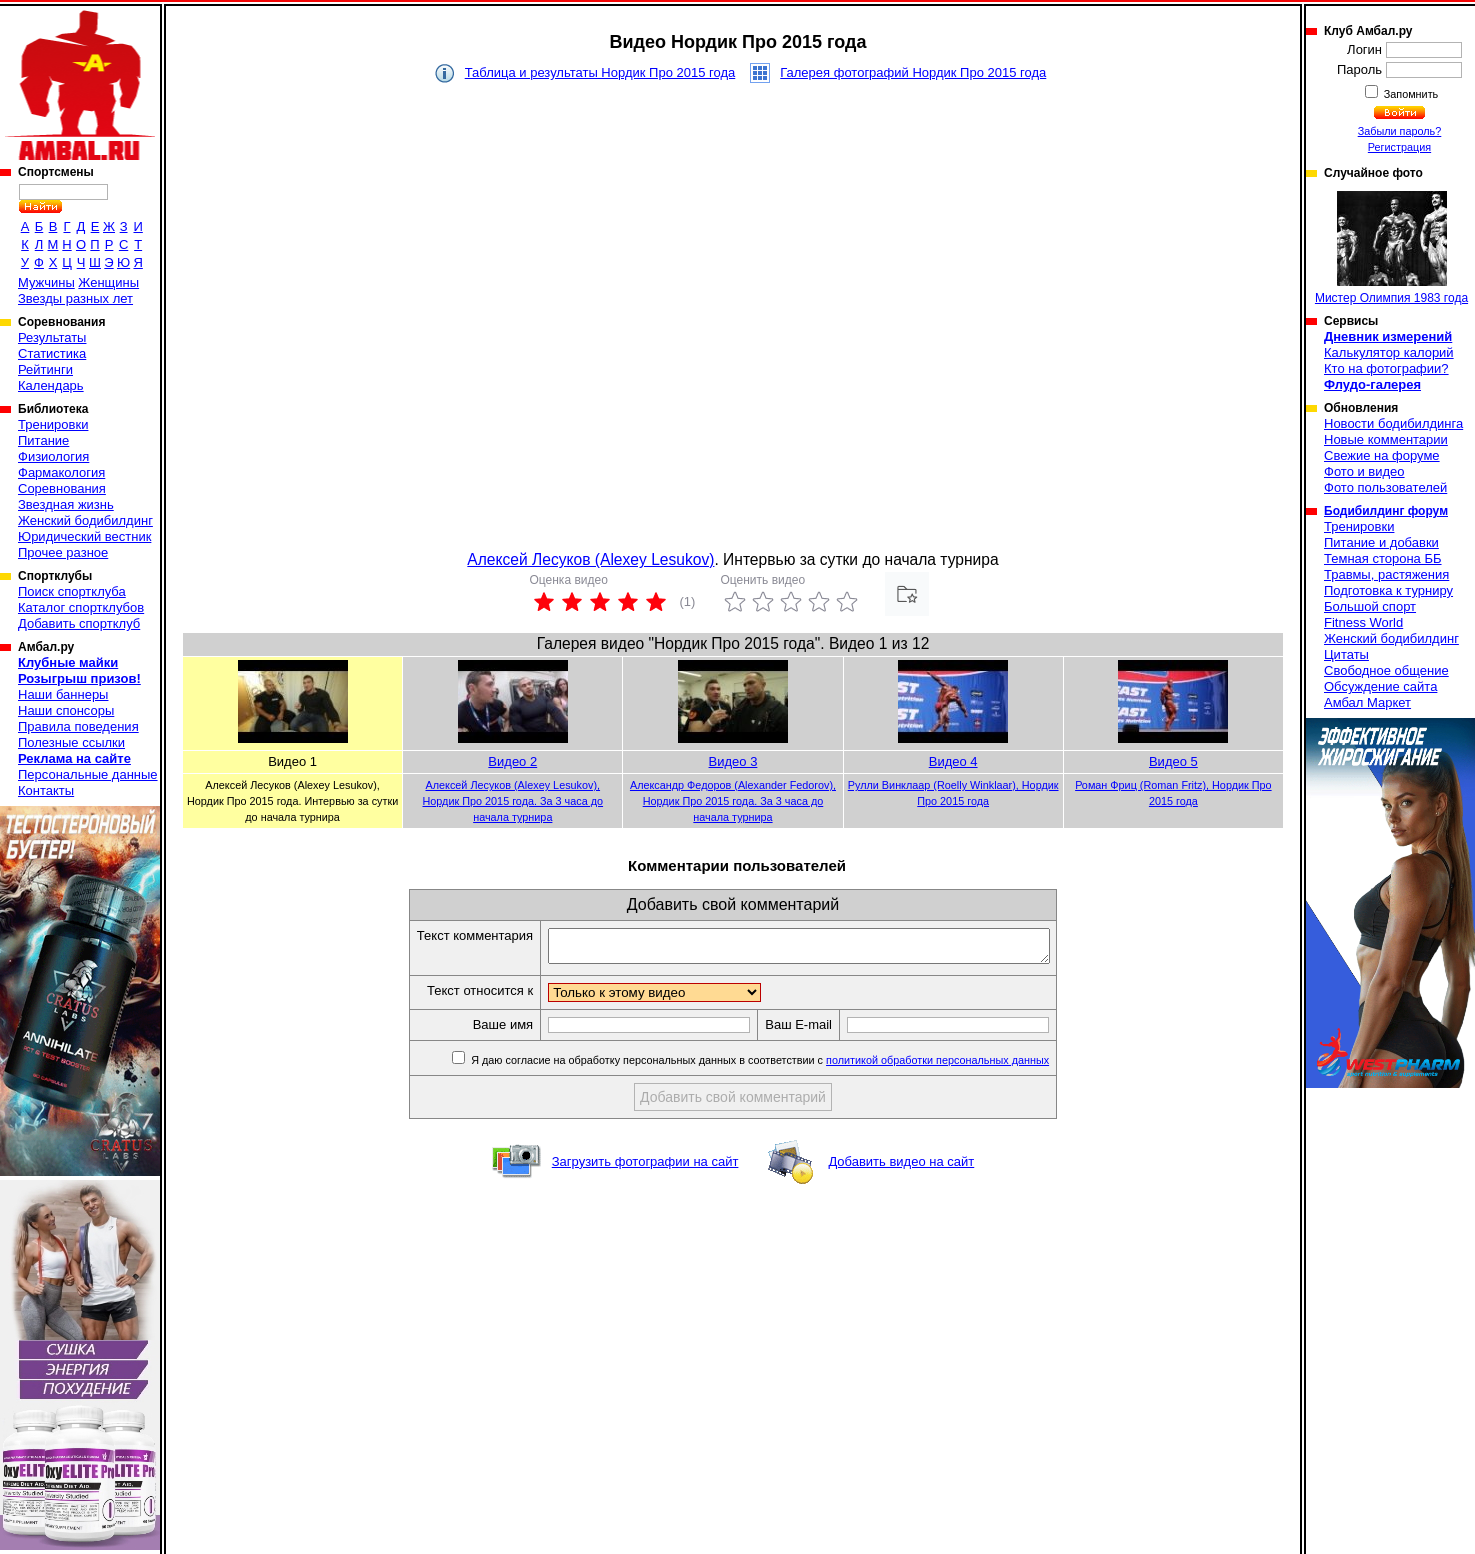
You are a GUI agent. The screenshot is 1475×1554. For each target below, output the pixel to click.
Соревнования (62, 488)
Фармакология (61, 472)
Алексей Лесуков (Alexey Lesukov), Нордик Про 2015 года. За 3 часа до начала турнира (513, 801)
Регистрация (1399, 147)
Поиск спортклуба (72, 591)
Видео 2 (512, 761)
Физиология (53, 456)
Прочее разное (63, 552)
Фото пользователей (1385, 487)
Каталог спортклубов (81, 607)
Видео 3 (733, 761)
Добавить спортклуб (79, 623)
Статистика (52, 353)
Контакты (46, 790)
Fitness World (1363, 622)
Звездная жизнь (66, 504)
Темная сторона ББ (1383, 558)
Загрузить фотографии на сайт (645, 1167)
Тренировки (53, 424)
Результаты (52, 337)
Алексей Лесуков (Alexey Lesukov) (590, 559)
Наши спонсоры (66, 710)
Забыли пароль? (1400, 131)
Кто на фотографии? (1386, 368)
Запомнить (1410, 94)
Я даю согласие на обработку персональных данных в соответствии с (788, 1066)
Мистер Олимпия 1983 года (1391, 248)
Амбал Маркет (1367, 702)
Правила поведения (78, 726)
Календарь (51, 385)
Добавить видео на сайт (901, 1167)
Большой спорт (1370, 606)
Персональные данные (88, 774)
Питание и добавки (1381, 542)
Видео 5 (1173, 761)
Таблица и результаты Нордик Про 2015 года (600, 72)
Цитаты (1346, 654)
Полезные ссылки (71, 742)
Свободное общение (1386, 670)
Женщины (108, 282)
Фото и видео (1364, 471)
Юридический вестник (84, 536)
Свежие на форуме (1382, 455)
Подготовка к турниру (1388, 590)
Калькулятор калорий (1389, 352)
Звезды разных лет (75, 298)
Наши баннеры (63, 694)
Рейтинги (45, 369)
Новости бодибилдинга (1393, 423)
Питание (43, 440)
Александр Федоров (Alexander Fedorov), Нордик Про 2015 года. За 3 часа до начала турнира (733, 801)
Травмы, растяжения (1386, 574)
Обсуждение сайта (1380, 686)
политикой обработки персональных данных (967, 1066)
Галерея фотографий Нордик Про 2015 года (913, 72)
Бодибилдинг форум (1386, 511)
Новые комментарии (1386, 439)
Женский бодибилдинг (85, 520)
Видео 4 (953, 761)
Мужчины (46, 282)
